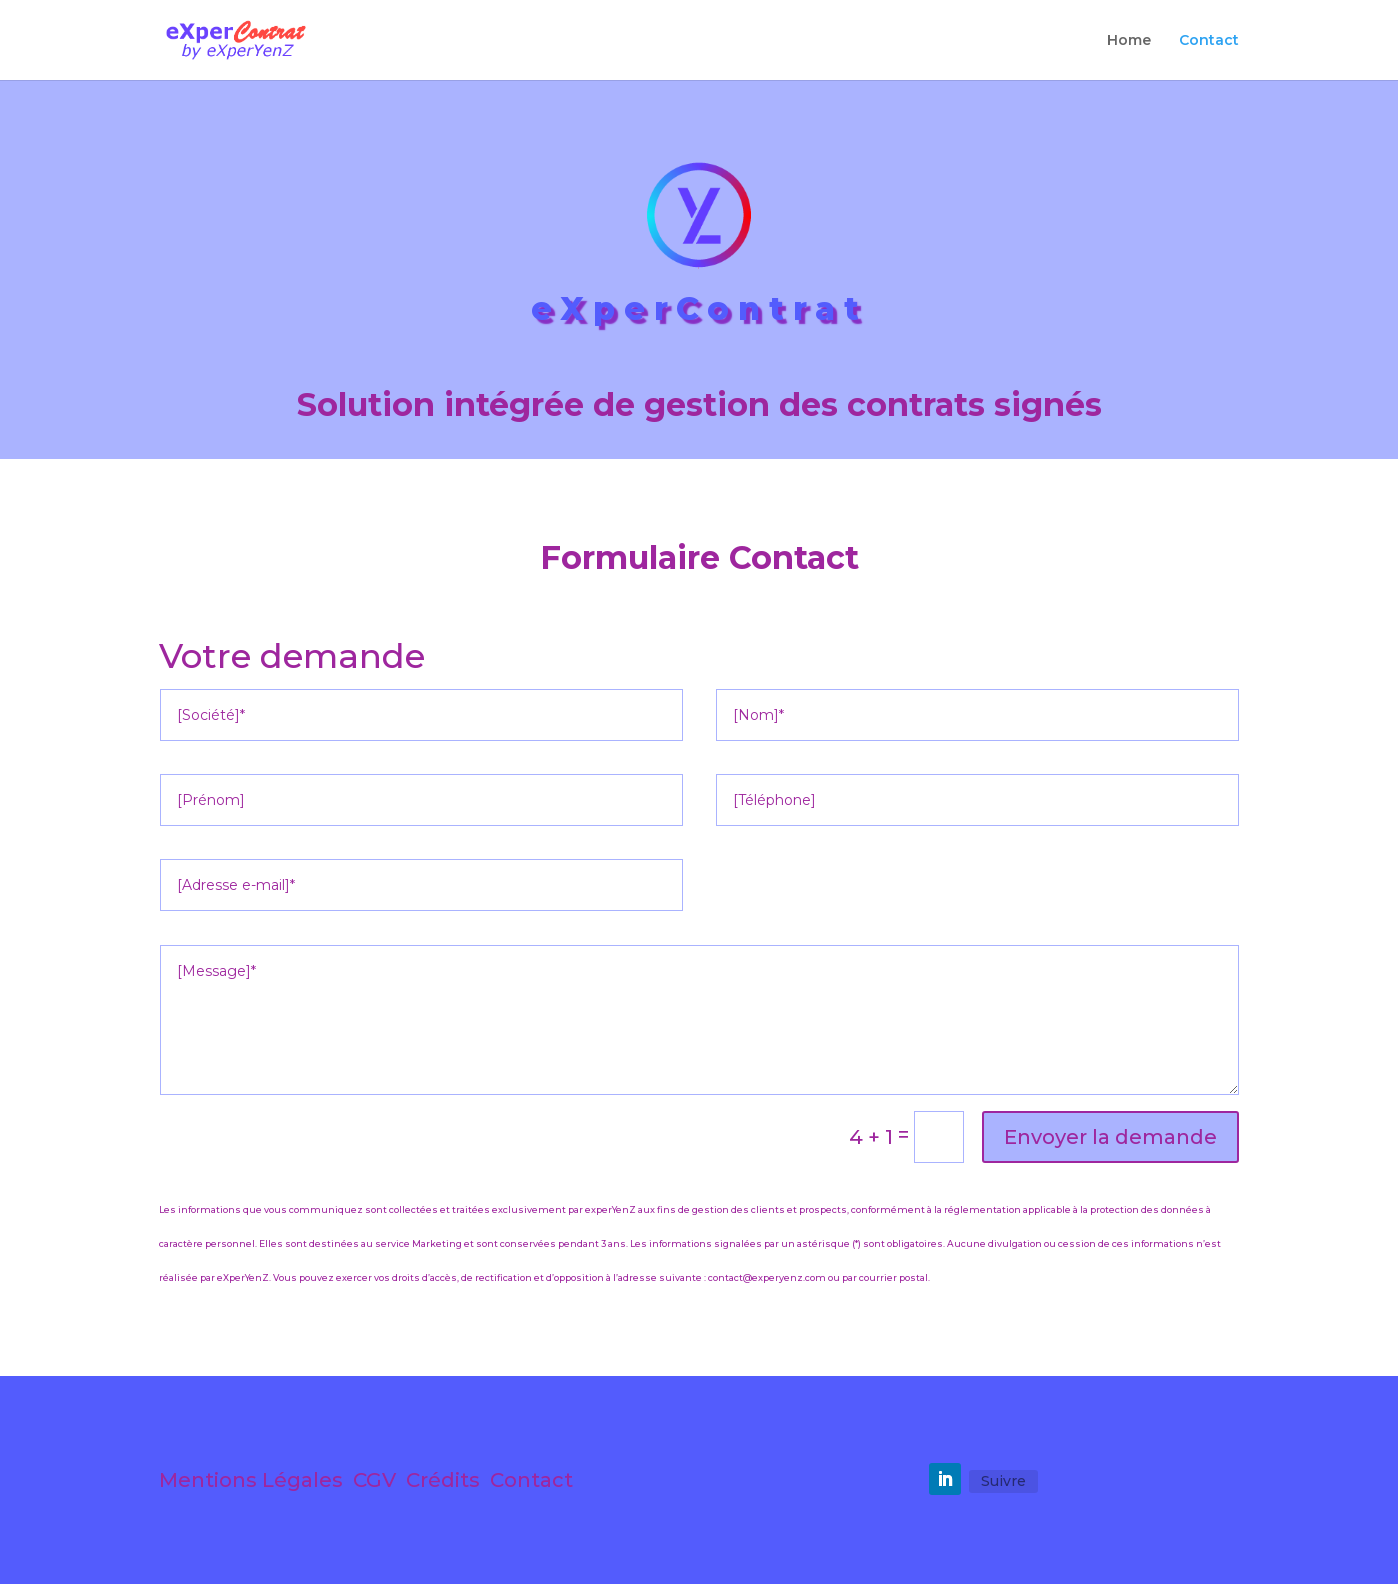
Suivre (1003, 1481)
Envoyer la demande (1110, 1137)
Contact (1209, 41)
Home (1129, 41)
